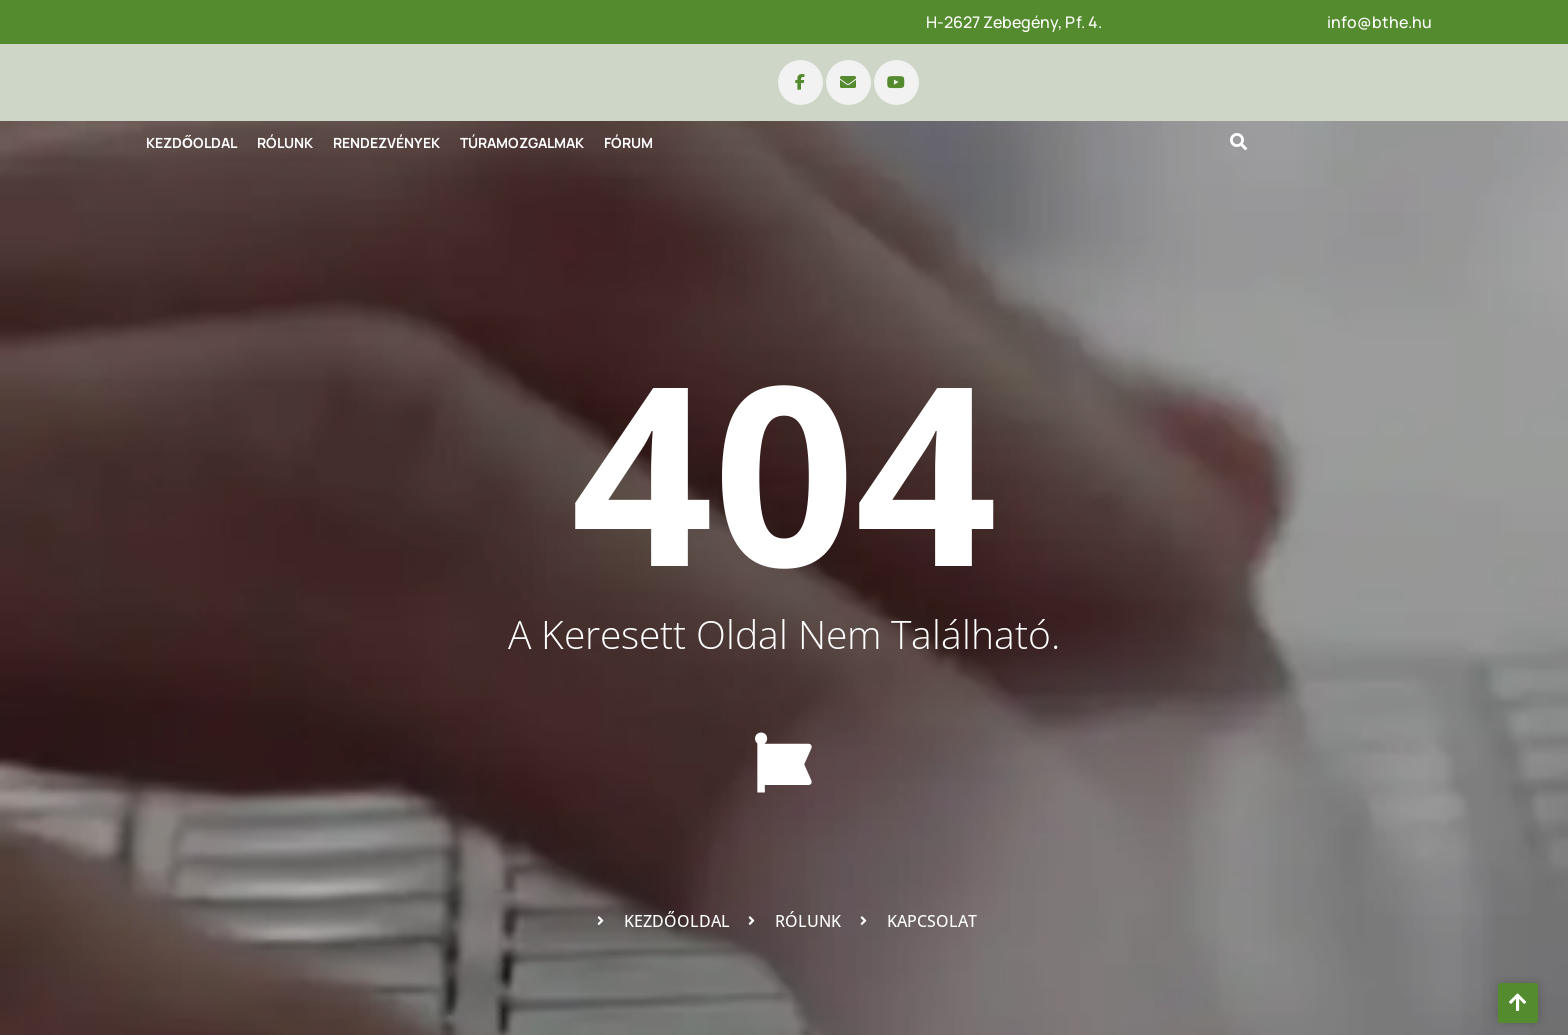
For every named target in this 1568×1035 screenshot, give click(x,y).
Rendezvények (386, 142)
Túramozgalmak (522, 142)
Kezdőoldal (191, 142)
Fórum (628, 142)
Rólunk (285, 142)
